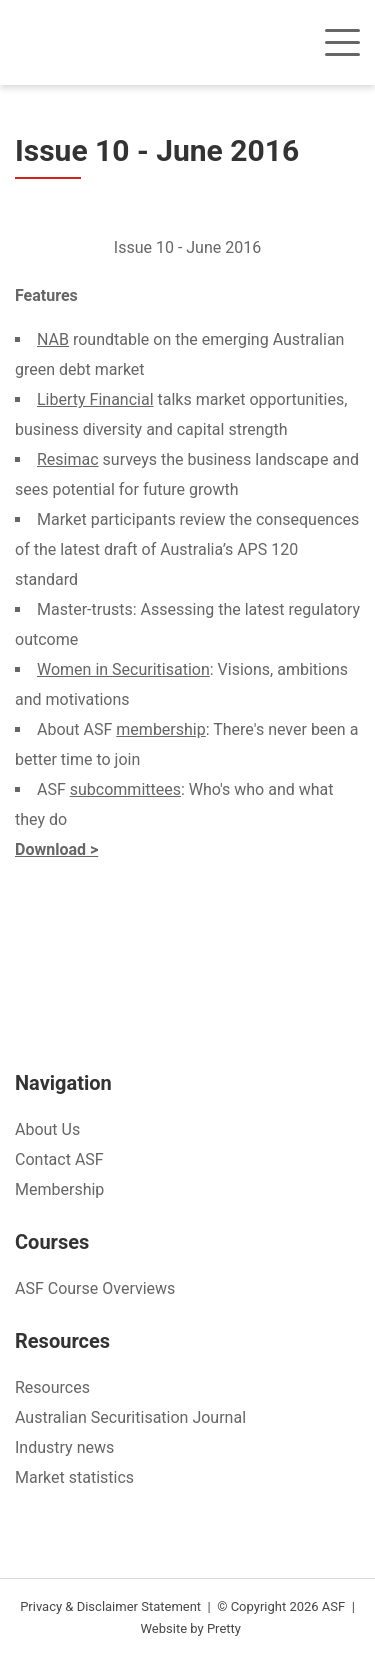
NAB (53, 339)
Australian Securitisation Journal (130, 1417)
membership (160, 729)
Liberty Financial (95, 399)
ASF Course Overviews (95, 1288)
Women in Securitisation (123, 669)
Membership (59, 1189)
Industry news (64, 1447)
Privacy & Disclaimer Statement (110, 1606)
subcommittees (125, 789)
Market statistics (74, 1477)
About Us (47, 1129)
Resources (52, 1387)
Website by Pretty (191, 1628)
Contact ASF (59, 1159)
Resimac (68, 459)
